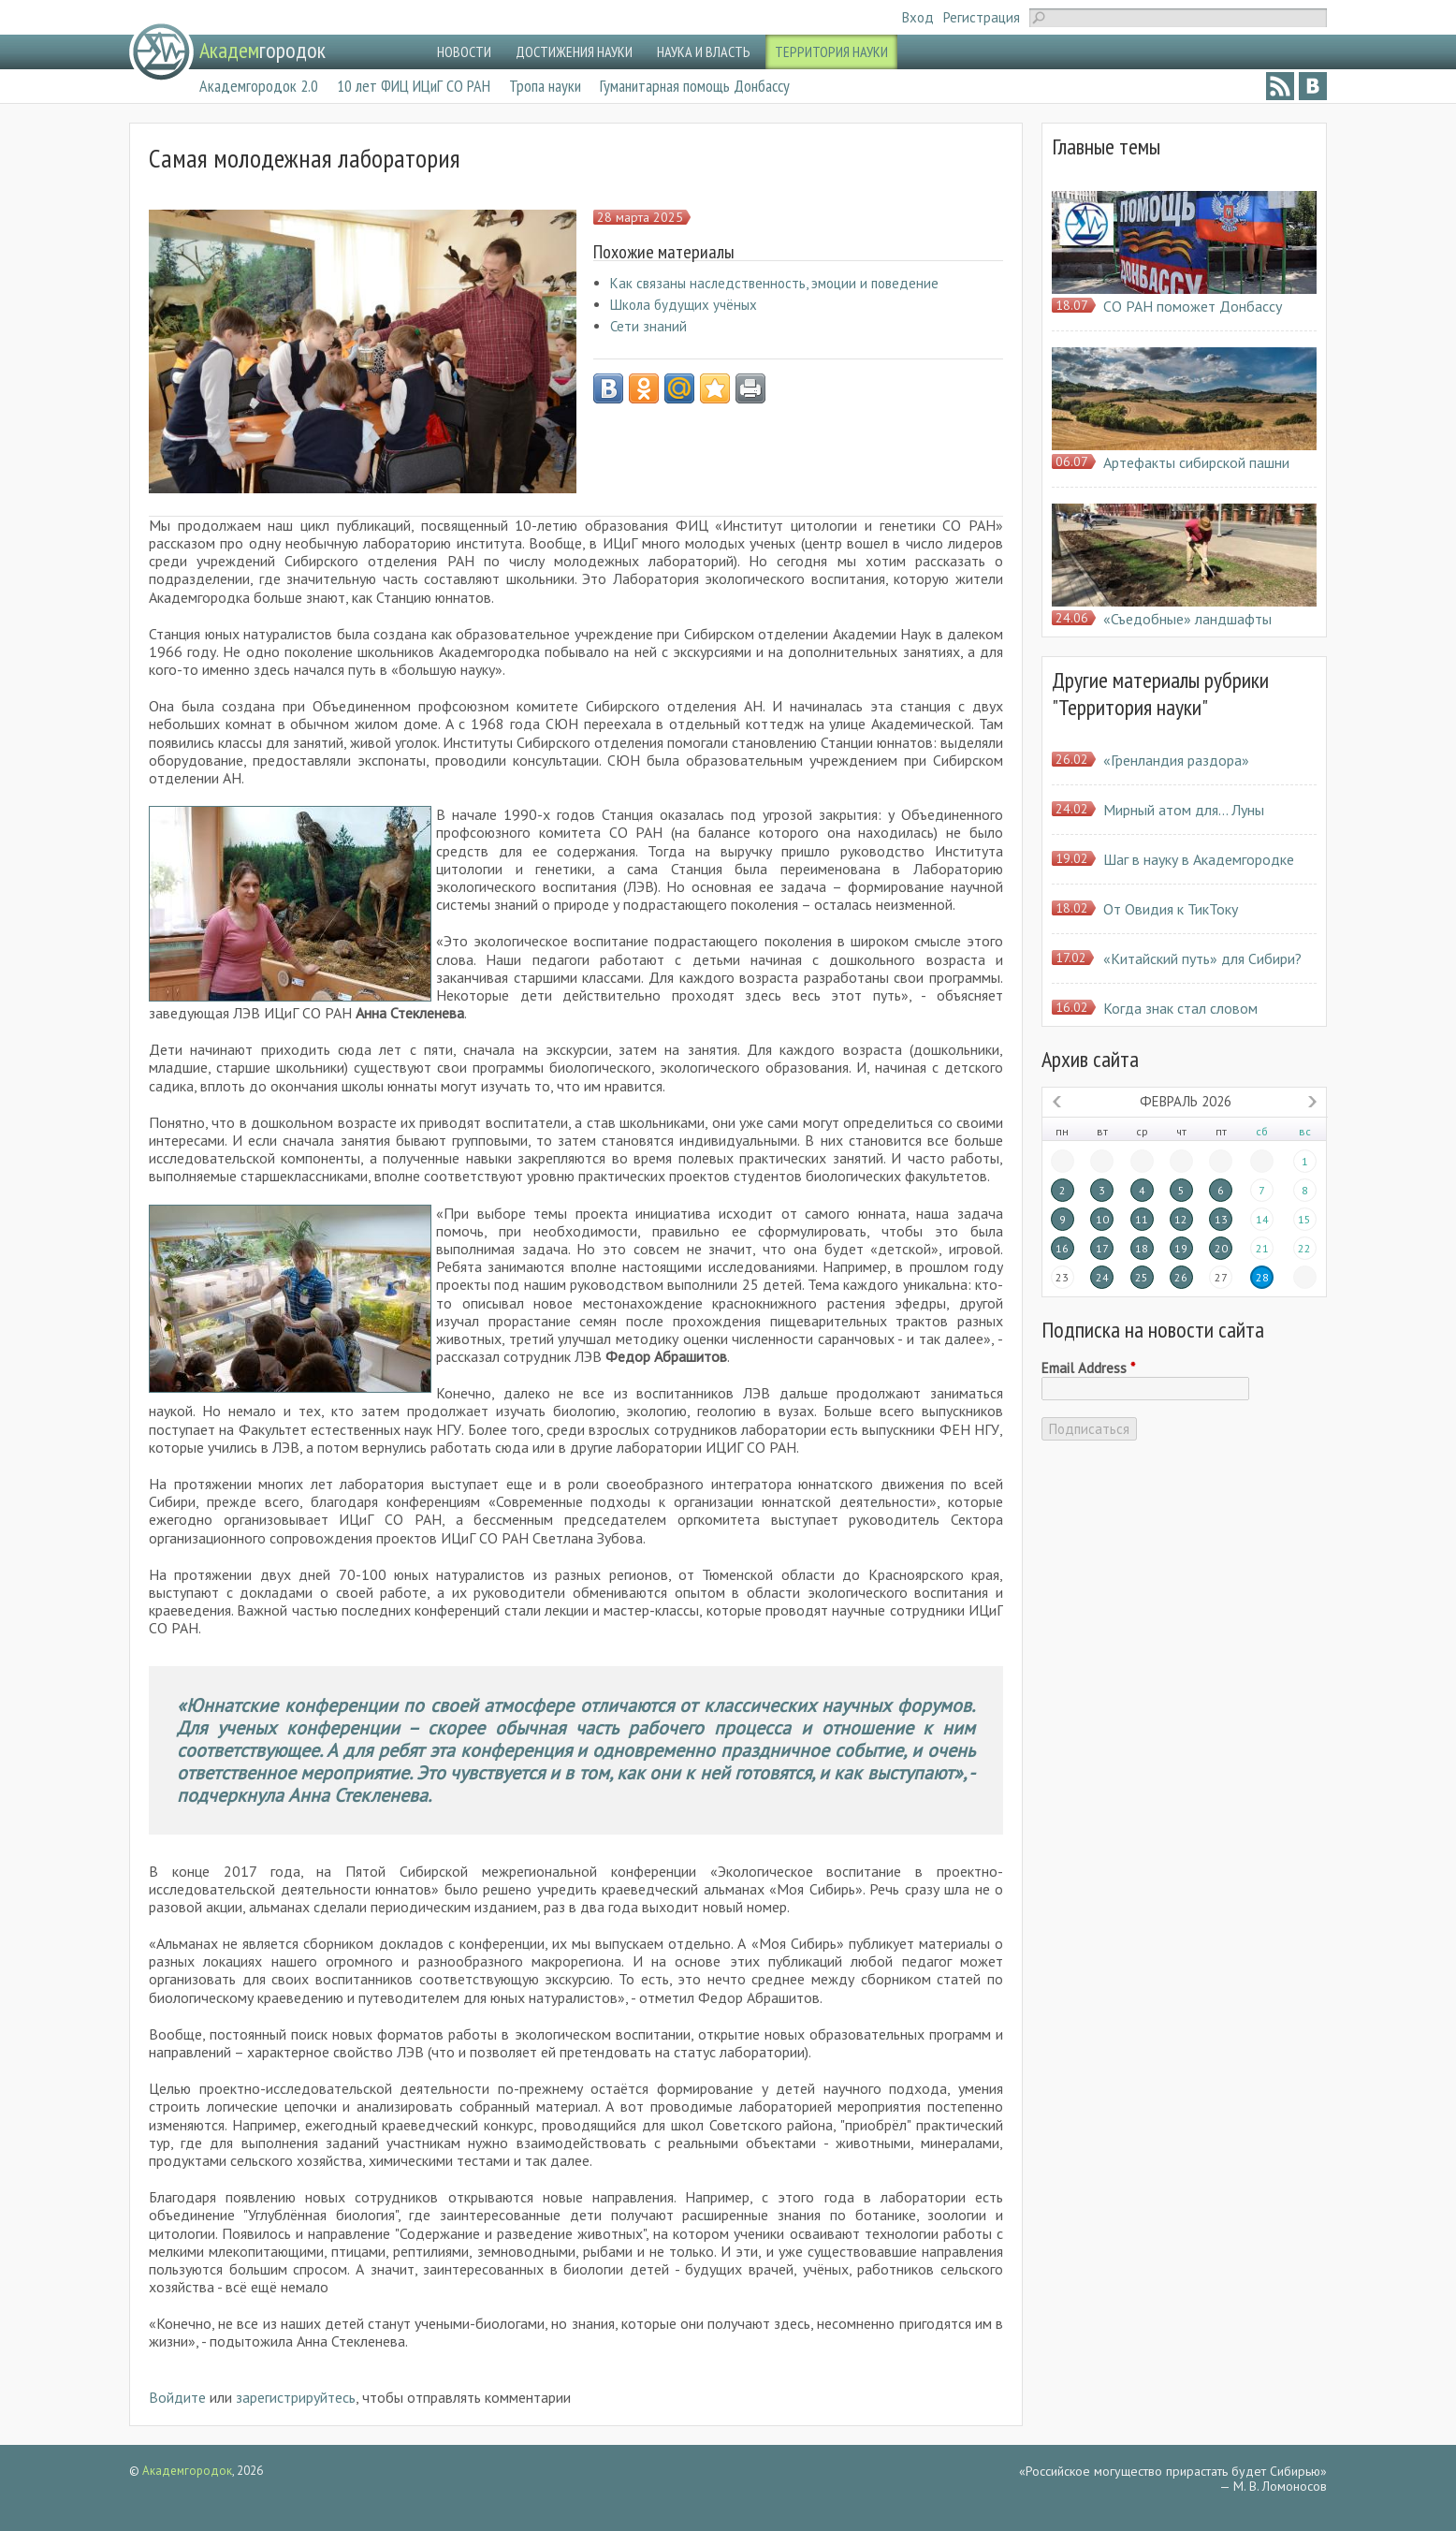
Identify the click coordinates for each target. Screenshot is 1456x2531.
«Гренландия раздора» (1176, 760)
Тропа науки (545, 85)
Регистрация (981, 17)
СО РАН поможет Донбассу (1192, 306)
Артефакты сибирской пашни (1196, 462)
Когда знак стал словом (1180, 1008)
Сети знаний (648, 326)
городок (262, 50)
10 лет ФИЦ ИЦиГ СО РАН (413, 85)
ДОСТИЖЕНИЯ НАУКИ (574, 51)
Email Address (1088, 1368)
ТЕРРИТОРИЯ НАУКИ (831, 51)
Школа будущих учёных (683, 305)
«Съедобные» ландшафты (1187, 618)
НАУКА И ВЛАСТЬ (703, 51)
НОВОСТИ (464, 51)
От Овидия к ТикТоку (1170, 909)
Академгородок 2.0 (258, 85)
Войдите (177, 2397)
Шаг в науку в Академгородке (1198, 859)
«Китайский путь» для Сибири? (1202, 958)
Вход (918, 17)
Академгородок (187, 2471)
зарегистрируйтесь (296, 2397)
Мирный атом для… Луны (1183, 809)
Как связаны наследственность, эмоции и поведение (774, 283)
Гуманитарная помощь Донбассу (695, 85)
